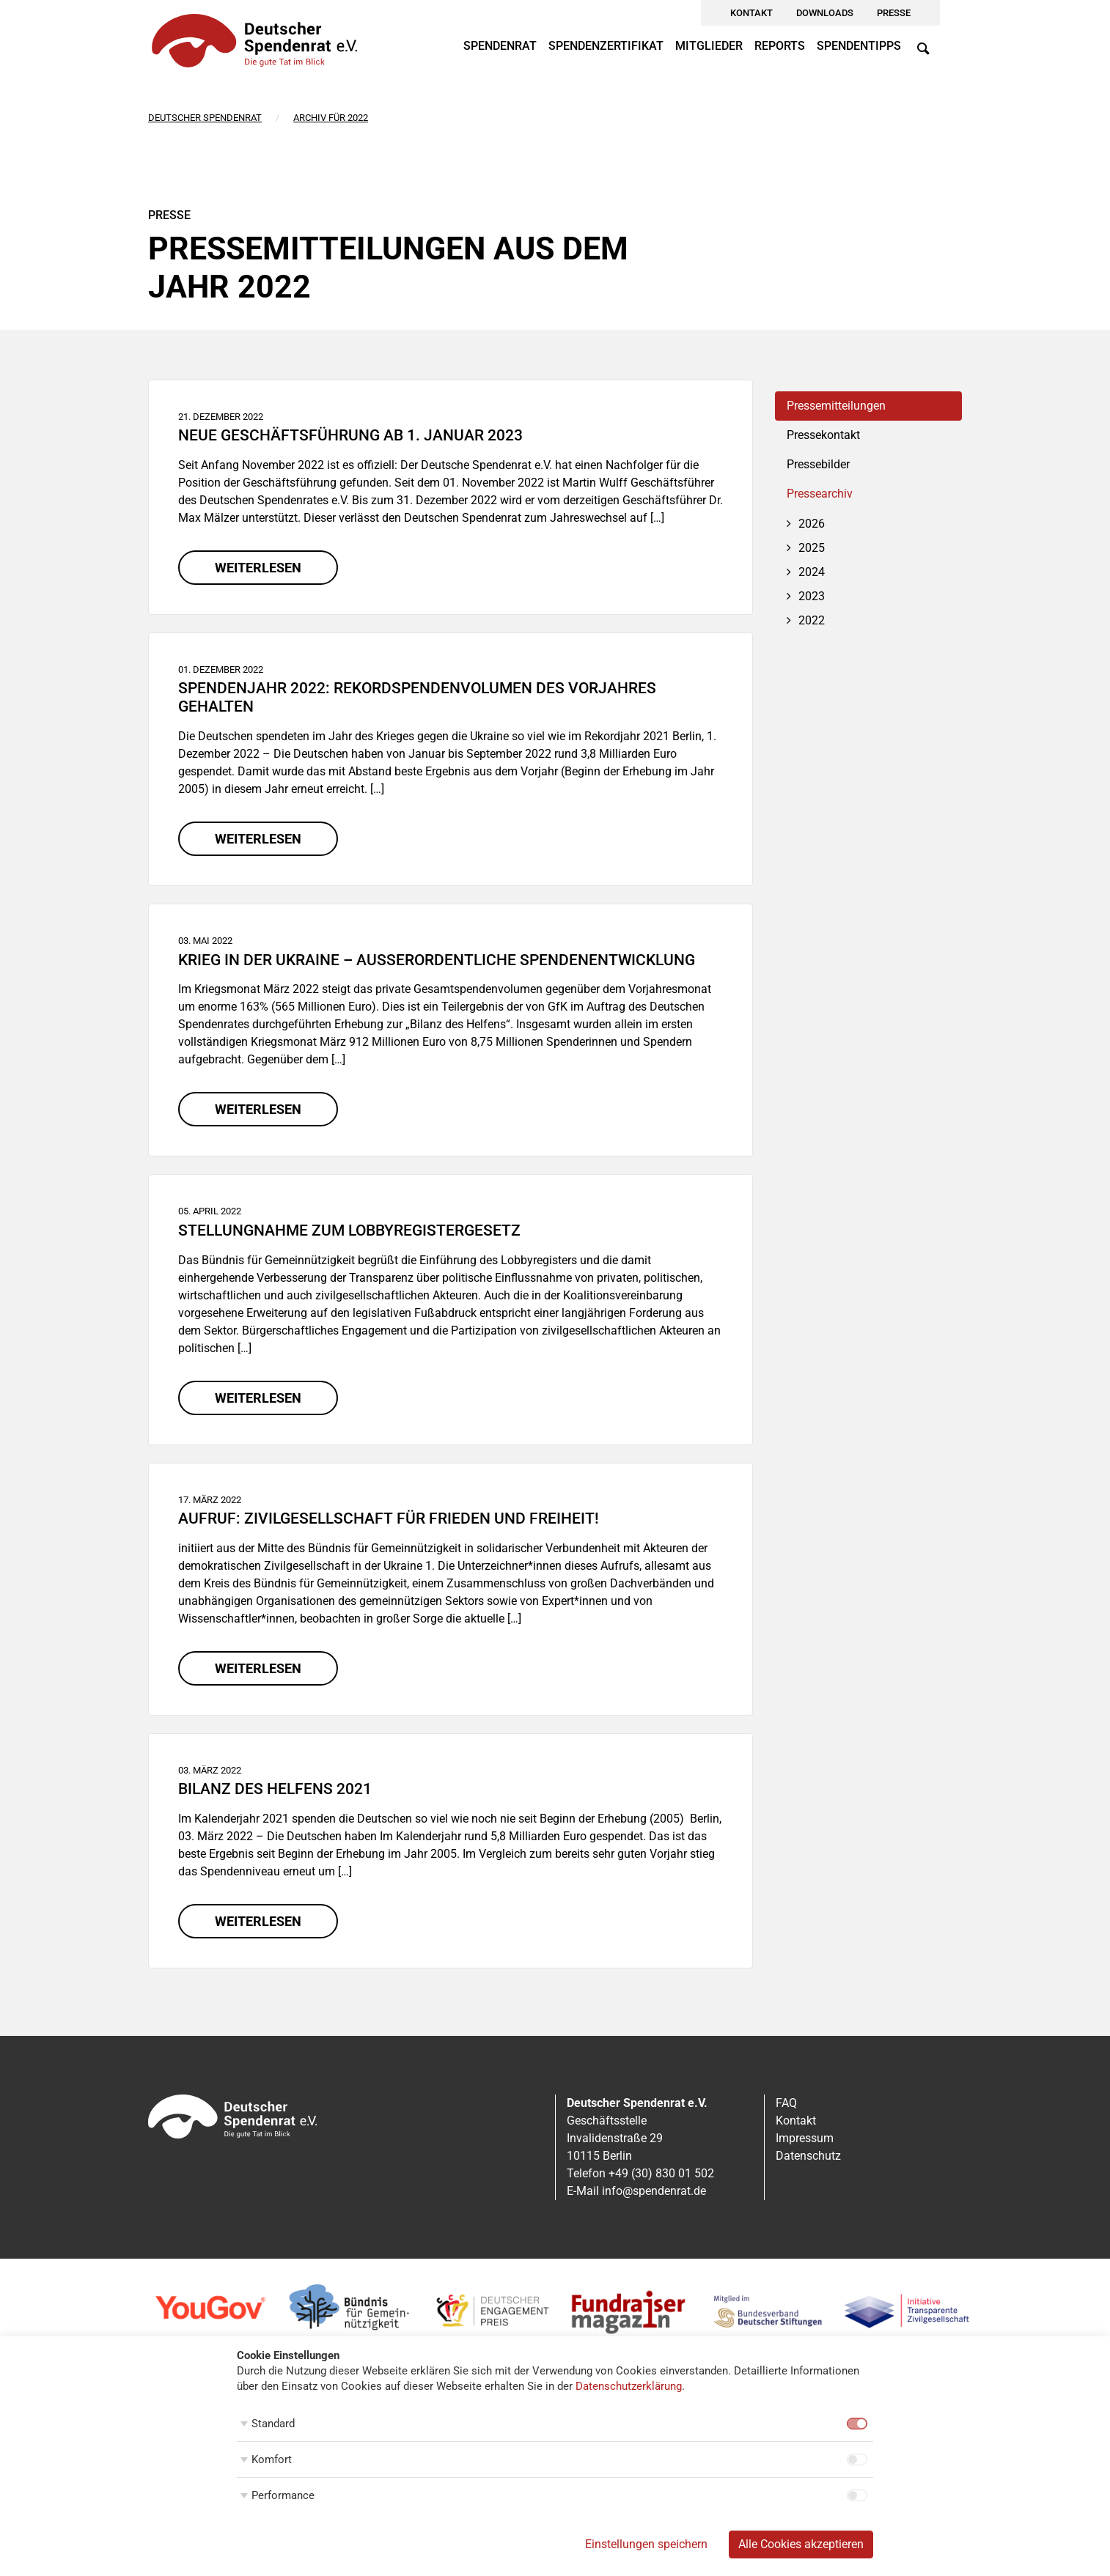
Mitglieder (709, 46)
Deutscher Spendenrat (205, 117)
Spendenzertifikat (606, 46)
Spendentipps (859, 46)
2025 (811, 548)
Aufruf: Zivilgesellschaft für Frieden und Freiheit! (388, 1518)
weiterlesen (258, 567)
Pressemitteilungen (836, 406)
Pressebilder (818, 464)
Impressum (805, 2138)
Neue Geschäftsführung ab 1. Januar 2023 (350, 435)
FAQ (786, 2103)
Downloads (824, 12)
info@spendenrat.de (654, 2191)
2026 (811, 524)
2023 (811, 596)
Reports (779, 46)
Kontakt (751, 12)
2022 (811, 620)
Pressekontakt (823, 435)
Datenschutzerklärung (629, 2386)
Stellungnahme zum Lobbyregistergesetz (349, 1230)
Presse (894, 12)
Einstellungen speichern (646, 2544)
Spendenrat (500, 46)
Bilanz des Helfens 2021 (275, 1789)
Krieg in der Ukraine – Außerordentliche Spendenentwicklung (436, 960)
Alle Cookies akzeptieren (801, 2544)
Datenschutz (808, 2156)
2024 (811, 572)
